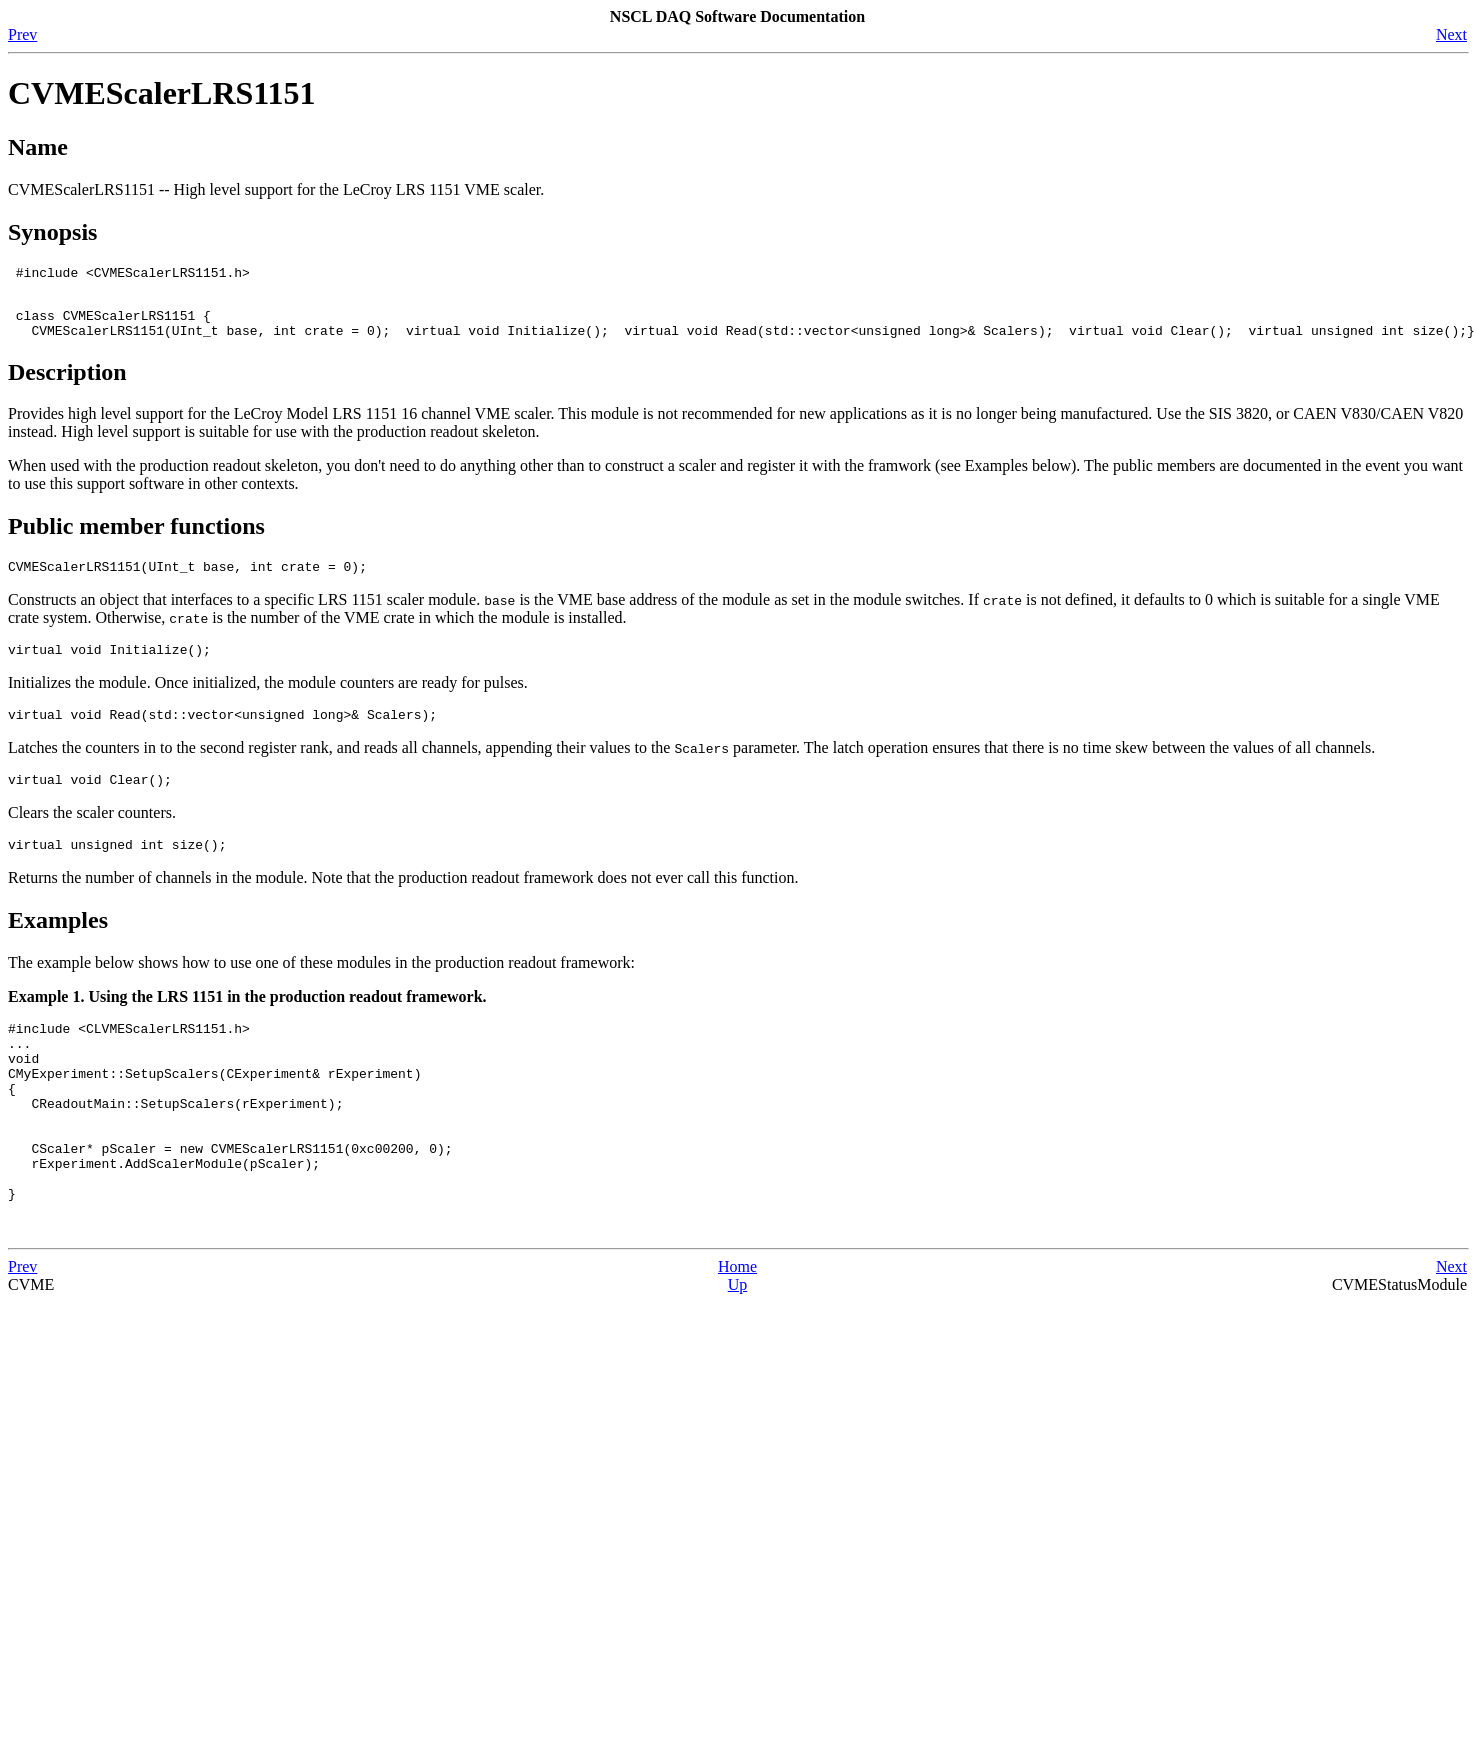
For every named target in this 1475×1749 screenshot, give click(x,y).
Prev (22, 34)
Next (1451, 34)
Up (738, 1353)
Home (737, 1335)
